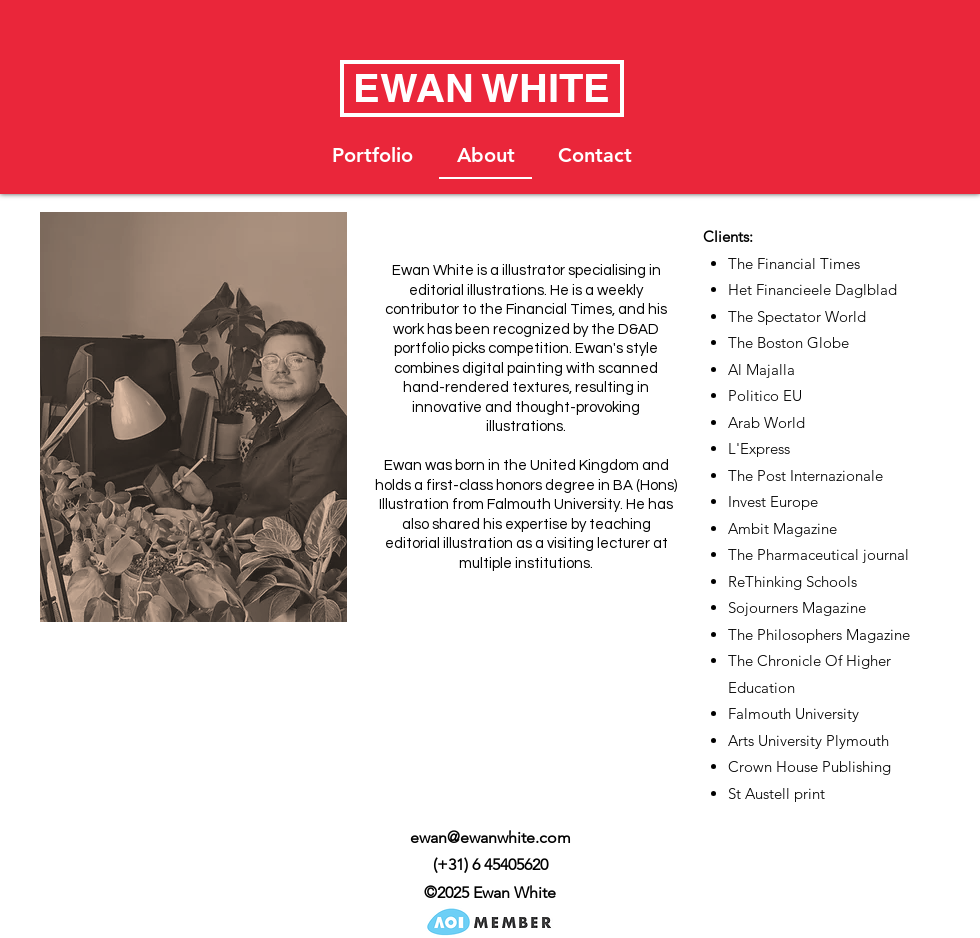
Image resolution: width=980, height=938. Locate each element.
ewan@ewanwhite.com (490, 837)
